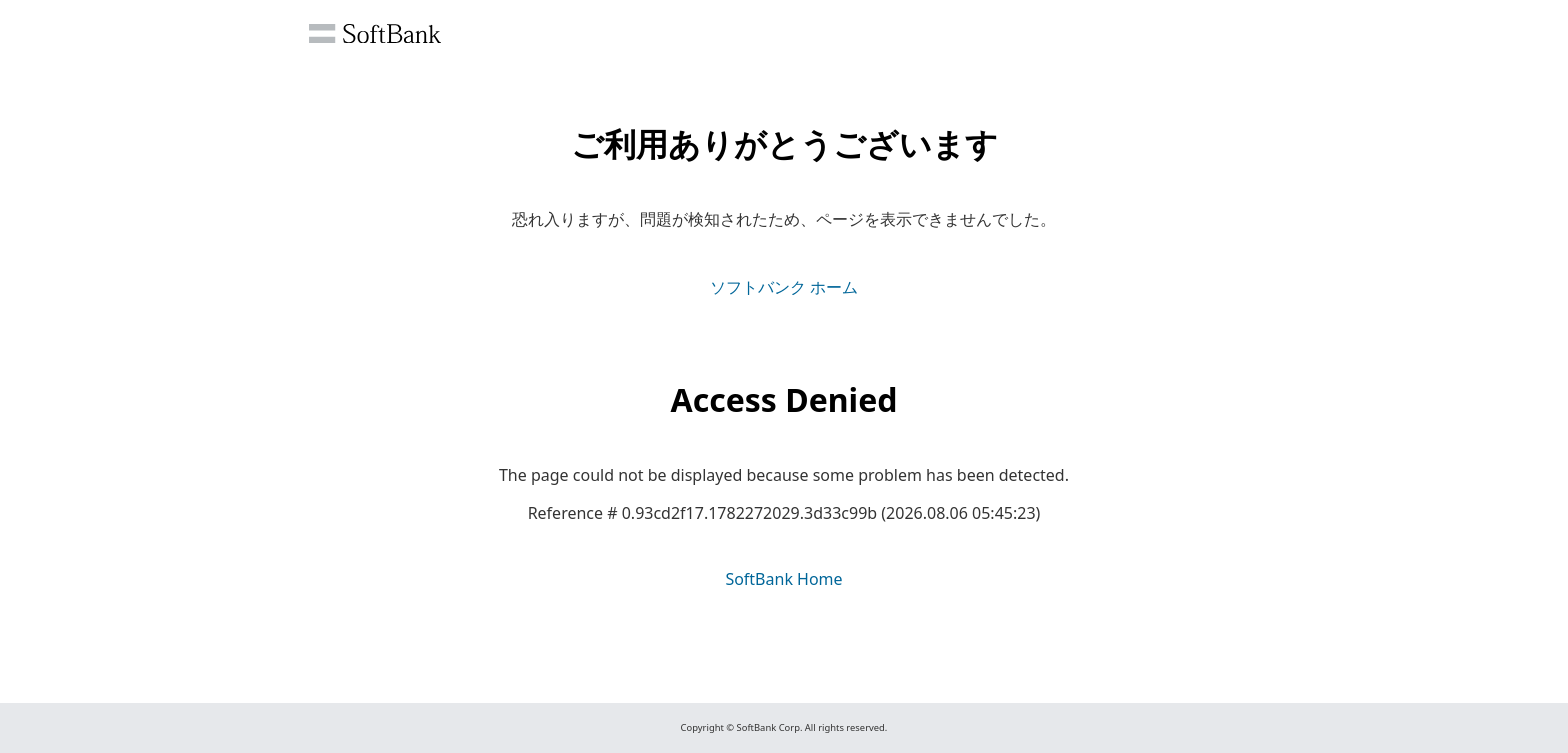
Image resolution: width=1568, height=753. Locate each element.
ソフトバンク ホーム (784, 287)
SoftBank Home (783, 579)
